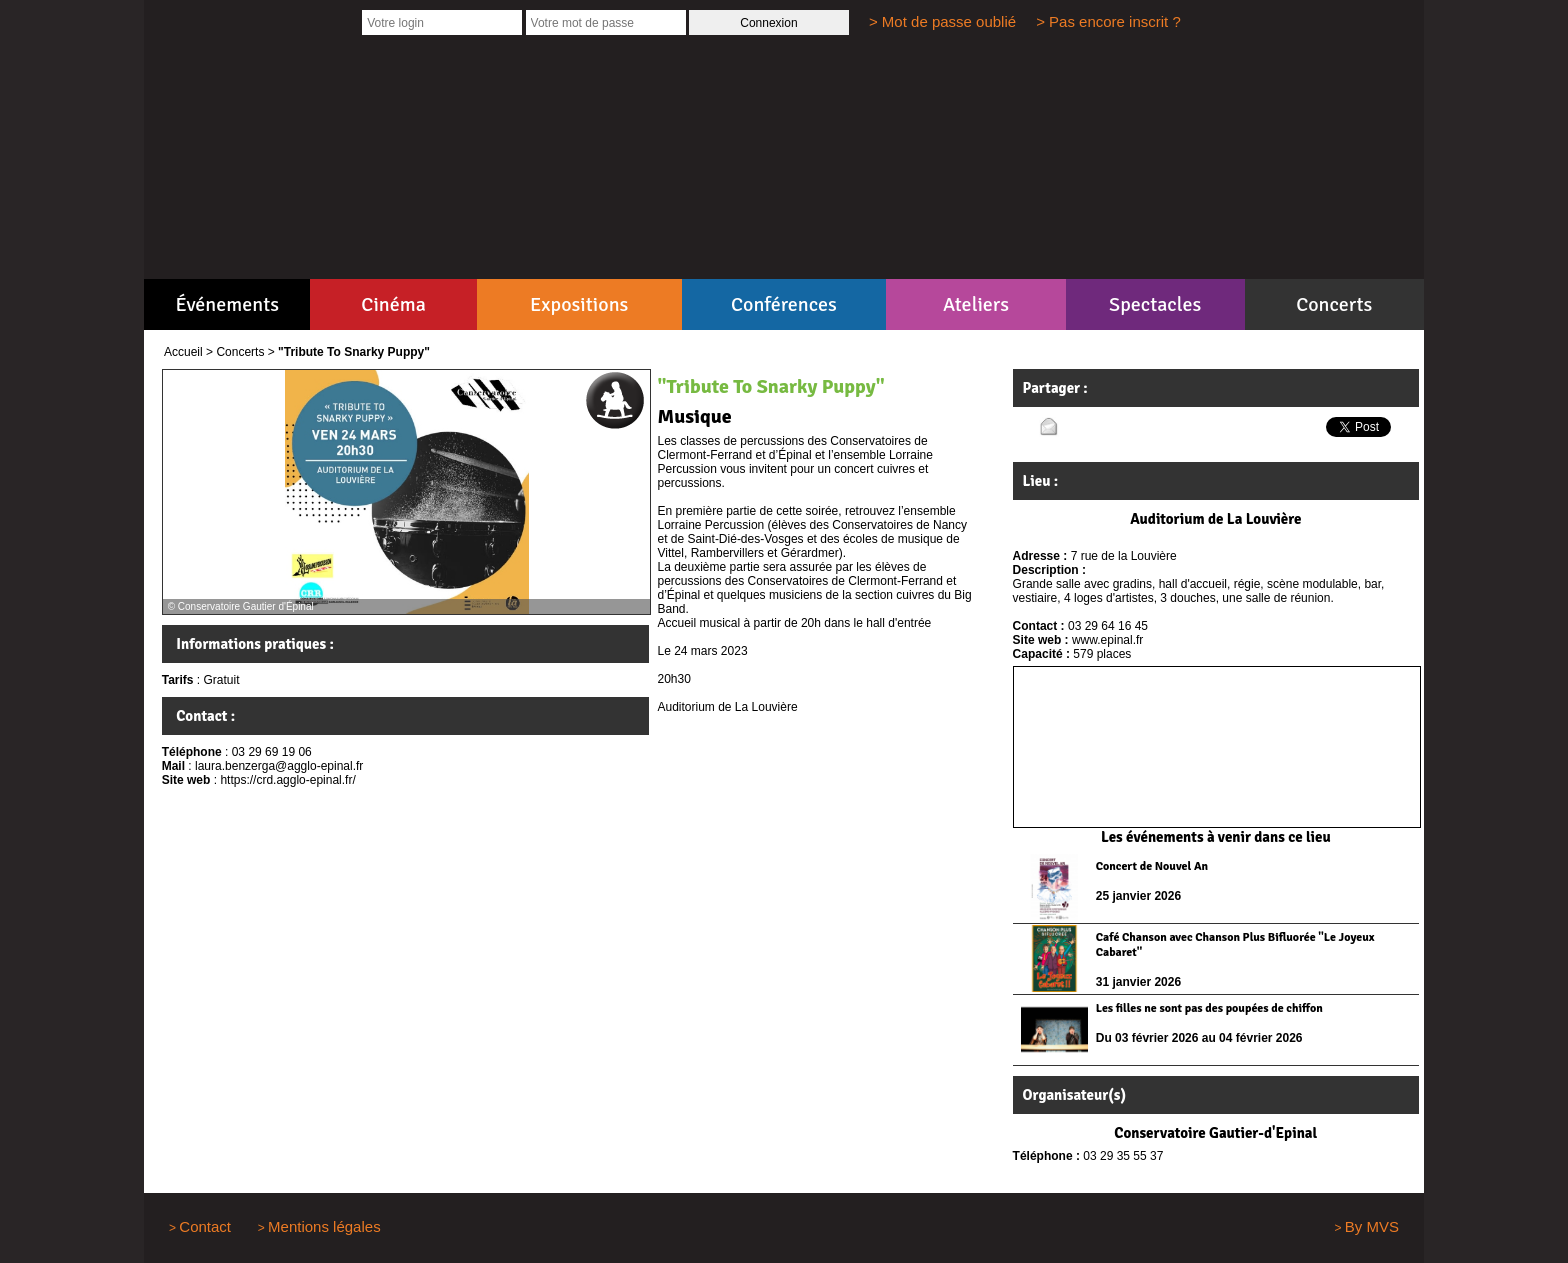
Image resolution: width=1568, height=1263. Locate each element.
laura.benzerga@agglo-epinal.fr (279, 766)
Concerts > (245, 352)
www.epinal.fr (1107, 640)
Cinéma (393, 304)
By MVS (1372, 1226)
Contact (205, 1226)
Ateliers (976, 304)
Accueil (183, 352)
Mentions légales (324, 1226)
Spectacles (1155, 304)
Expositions (579, 304)
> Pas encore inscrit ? (1108, 21)
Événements (227, 304)
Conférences (784, 304)
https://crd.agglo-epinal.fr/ (287, 780)
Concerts (1334, 304)
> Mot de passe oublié (942, 21)
